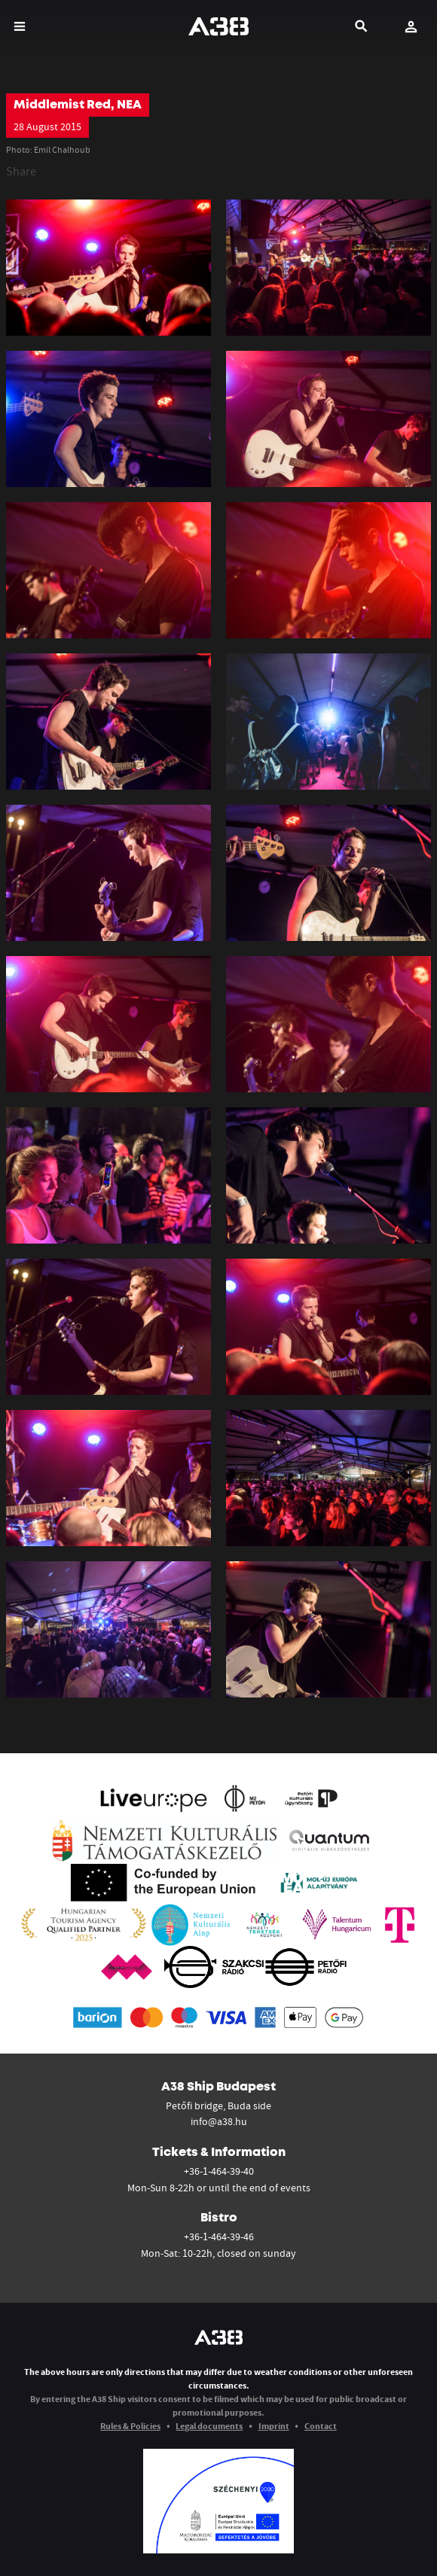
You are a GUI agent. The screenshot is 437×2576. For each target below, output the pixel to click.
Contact (320, 2425)
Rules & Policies (130, 2425)
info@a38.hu (219, 2121)
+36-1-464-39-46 (219, 2236)
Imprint (273, 2425)
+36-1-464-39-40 (219, 2171)
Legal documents (209, 2425)
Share (21, 170)
